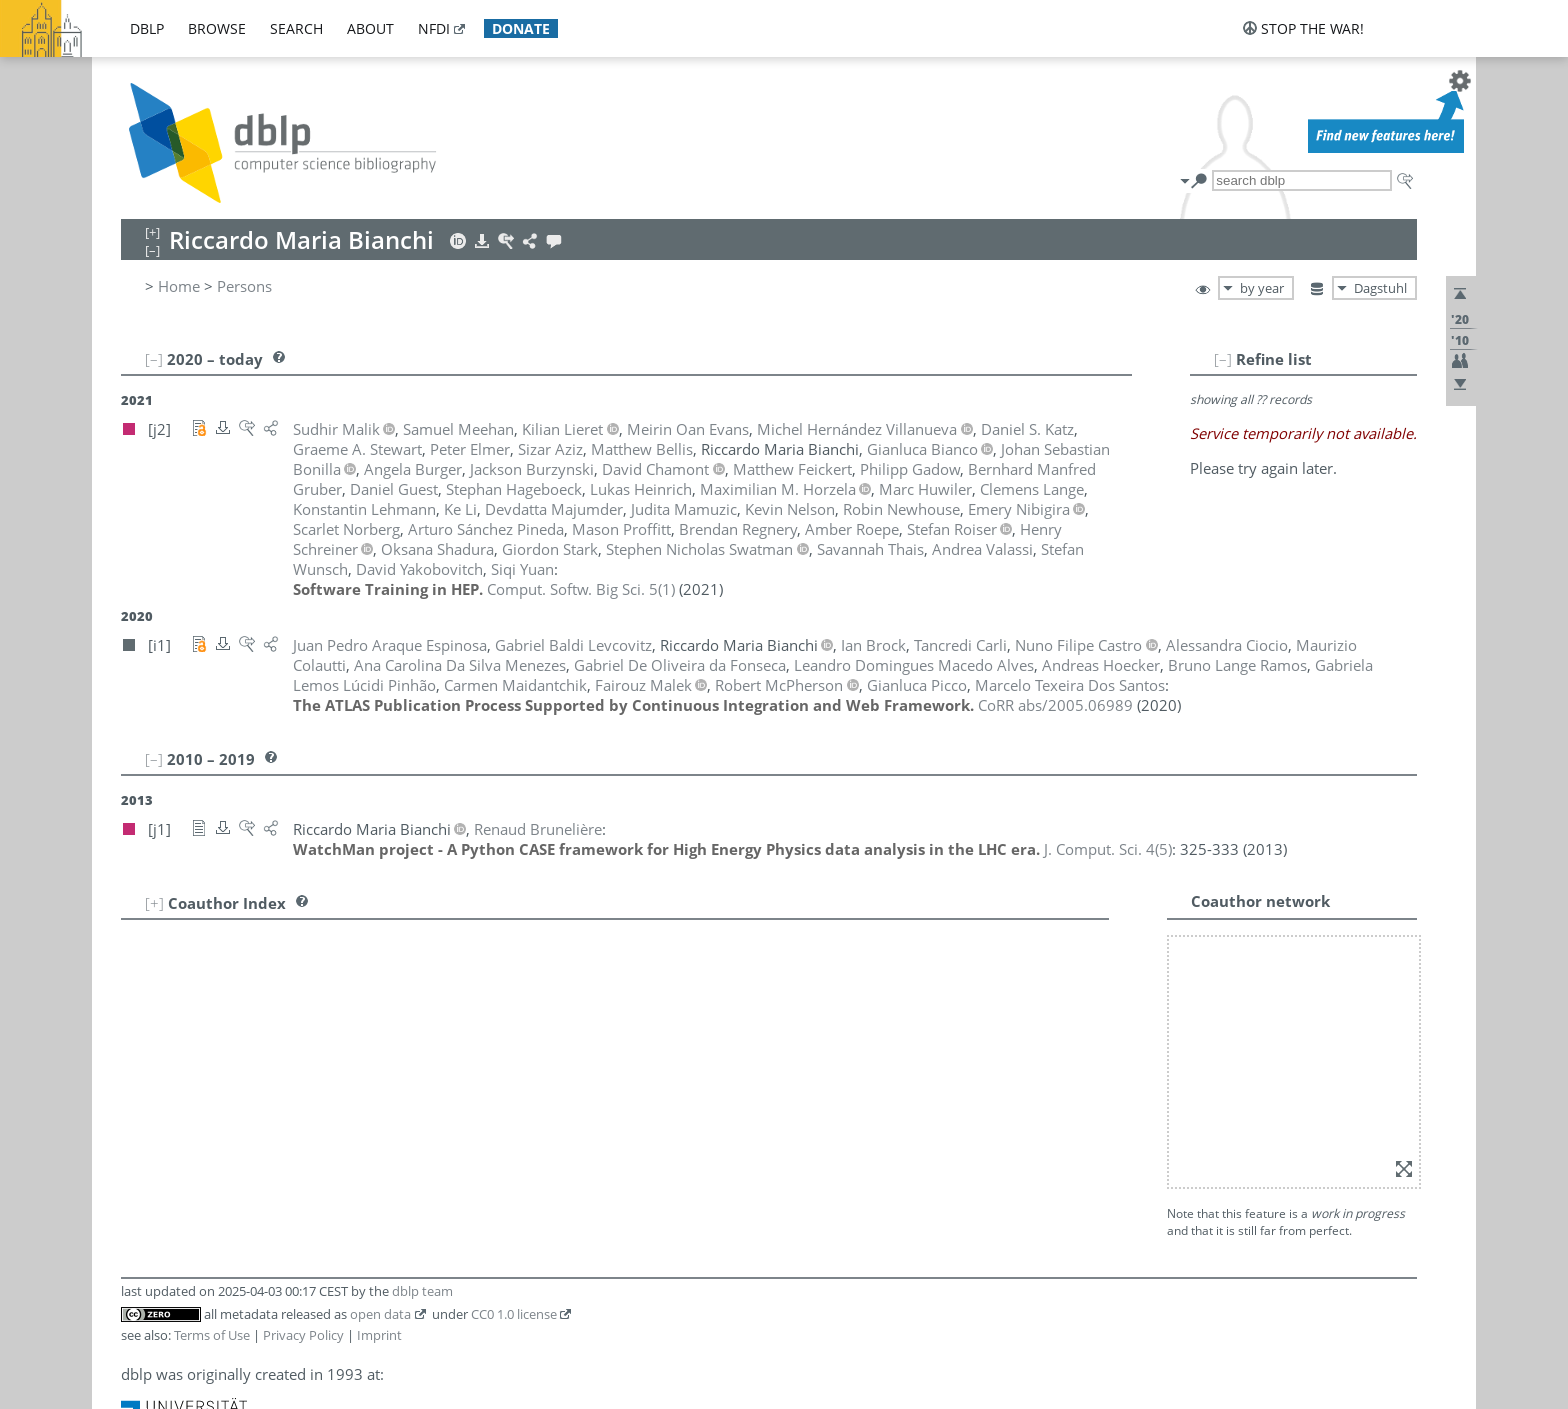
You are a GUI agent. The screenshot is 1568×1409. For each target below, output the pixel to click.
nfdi (434, 28)
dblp (147, 28)
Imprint (379, 1335)
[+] (154, 903)
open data (380, 1314)
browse (217, 28)
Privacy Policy (303, 1335)
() (581, 589)
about (370, 28)
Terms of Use (212, 1335)
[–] (1223, 359)
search (296, 28)
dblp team (422, 1291)
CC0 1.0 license (514, 1314)
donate (521, 28)
